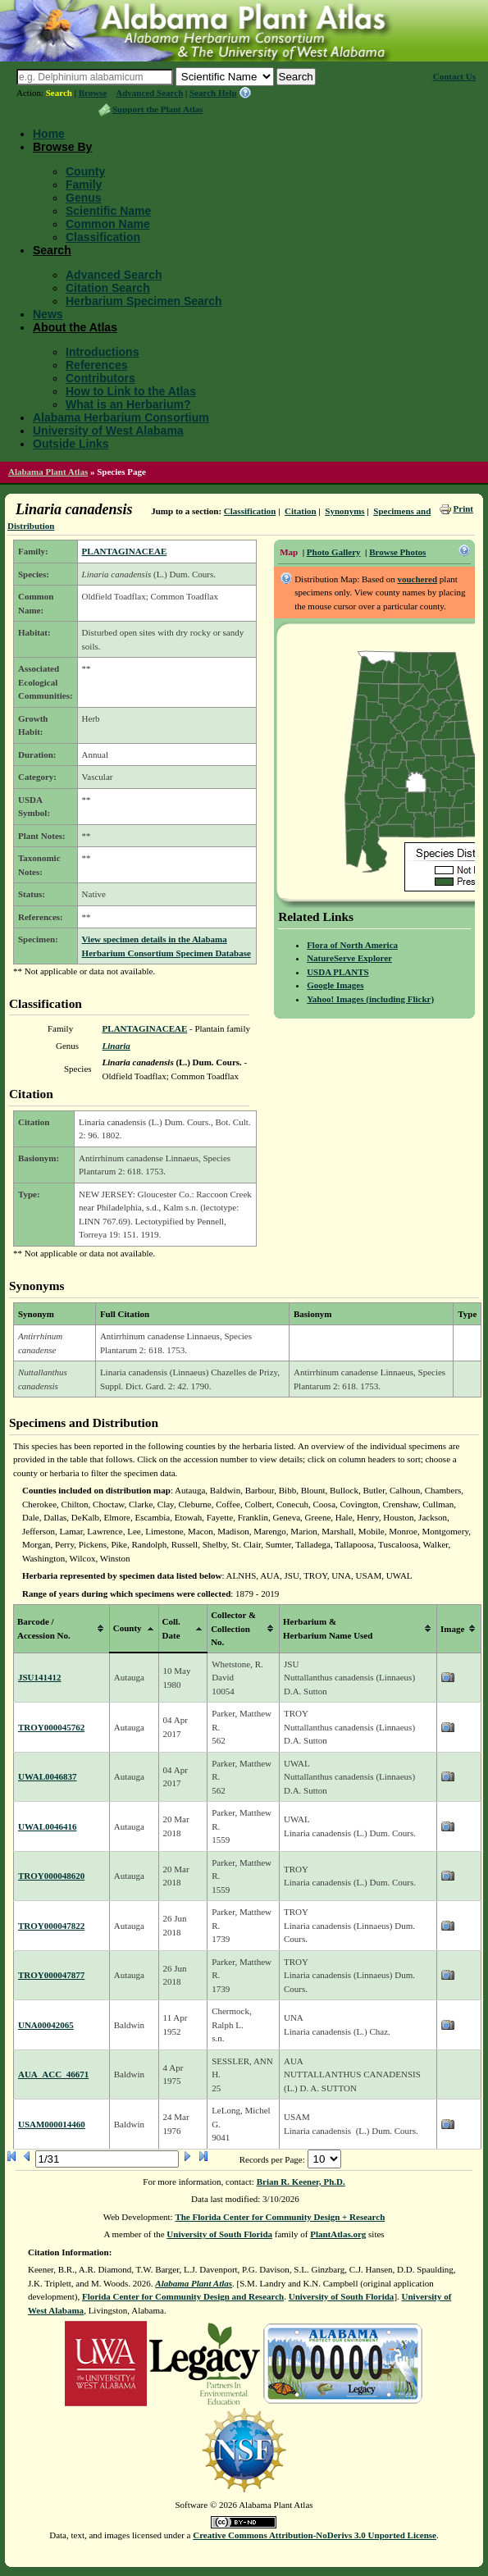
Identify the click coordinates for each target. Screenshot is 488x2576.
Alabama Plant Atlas (48, 471)
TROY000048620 (51, 1876)
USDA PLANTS (338, 972)
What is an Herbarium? (128, 404)
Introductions (102, 351)
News (48, 314)
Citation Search (108, 287)
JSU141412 (40, 1677)
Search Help (213, 93)
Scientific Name (108, 210)
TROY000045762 (51, 1727)
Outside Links (71, 443)
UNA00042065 (46, 2025)
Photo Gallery (334, 552)
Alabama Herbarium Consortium (121, 417)
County (85, 171)
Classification (103, 237)
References (97, 365)
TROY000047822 (51, 1926)
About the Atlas (75, 327)
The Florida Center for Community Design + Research (280, 2217)
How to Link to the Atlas (131, 391)
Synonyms (344, 511)
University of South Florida (219, 2234)
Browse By (62, 146)
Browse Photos (397, 552)
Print (463, 508)
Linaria (116, 1046)
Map (289, 552)
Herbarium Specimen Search (144, 301)
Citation (301, 511)
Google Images (335, 985)
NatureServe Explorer (349, 958)
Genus (84, 197)
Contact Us (454, 76)
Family (84, 184)
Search (59, 93)
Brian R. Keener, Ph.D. (301, 2181)
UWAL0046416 (47, 1826)
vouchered (417, 579)
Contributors (100, 378)
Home (49, 133)
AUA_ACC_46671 (53, 2074)
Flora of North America (352, 945)
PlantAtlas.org (338, 2234)
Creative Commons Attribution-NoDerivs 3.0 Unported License (314, 2535)
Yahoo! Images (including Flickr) (370, 999)
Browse (93, 93)
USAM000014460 (51, 2124)
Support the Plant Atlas (157, 109)
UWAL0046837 (47, 1776)
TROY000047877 (51, 1975)
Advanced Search (149, 93)
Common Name (108, 223)
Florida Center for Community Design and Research (183, 2296)
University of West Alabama (108, 430)
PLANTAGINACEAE (124, 551)
